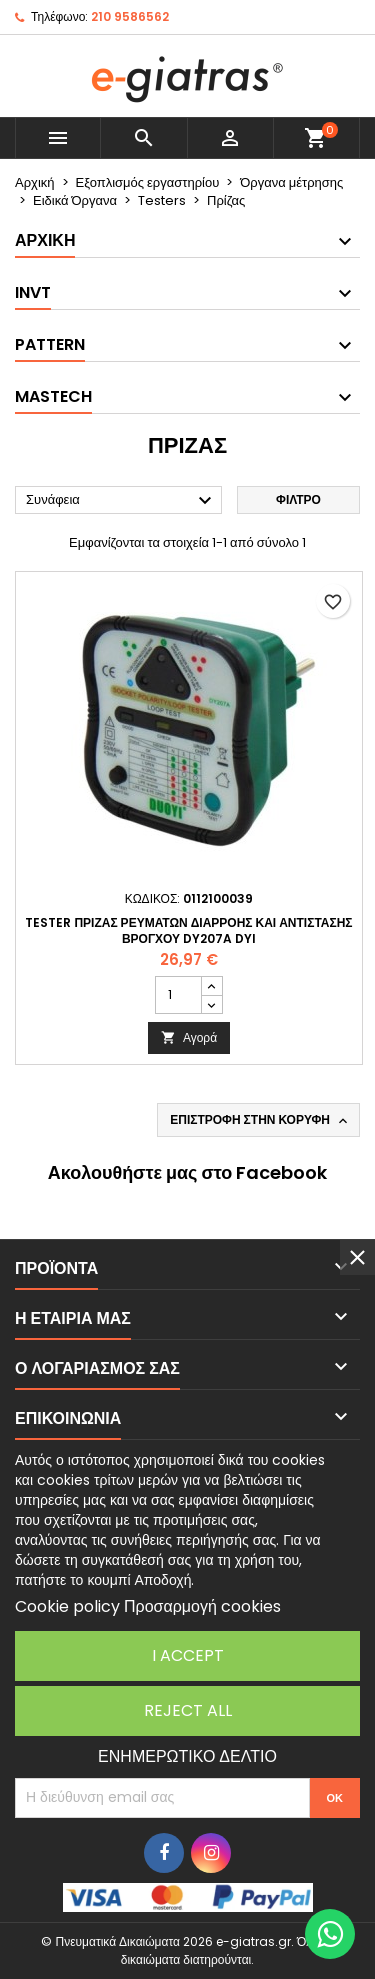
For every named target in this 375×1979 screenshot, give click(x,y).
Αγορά (189, 1037)
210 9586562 (130, 16)
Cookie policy (67, 1606)
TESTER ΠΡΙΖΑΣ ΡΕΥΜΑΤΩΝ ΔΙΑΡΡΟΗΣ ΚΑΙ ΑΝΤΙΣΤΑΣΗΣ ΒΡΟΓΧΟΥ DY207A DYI (188, 930)
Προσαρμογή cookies (202, 1606)
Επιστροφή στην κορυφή (260, 1120)
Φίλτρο (298, 499)
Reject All (188, 1710)
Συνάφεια (121, 501)
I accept (188, 1655)
